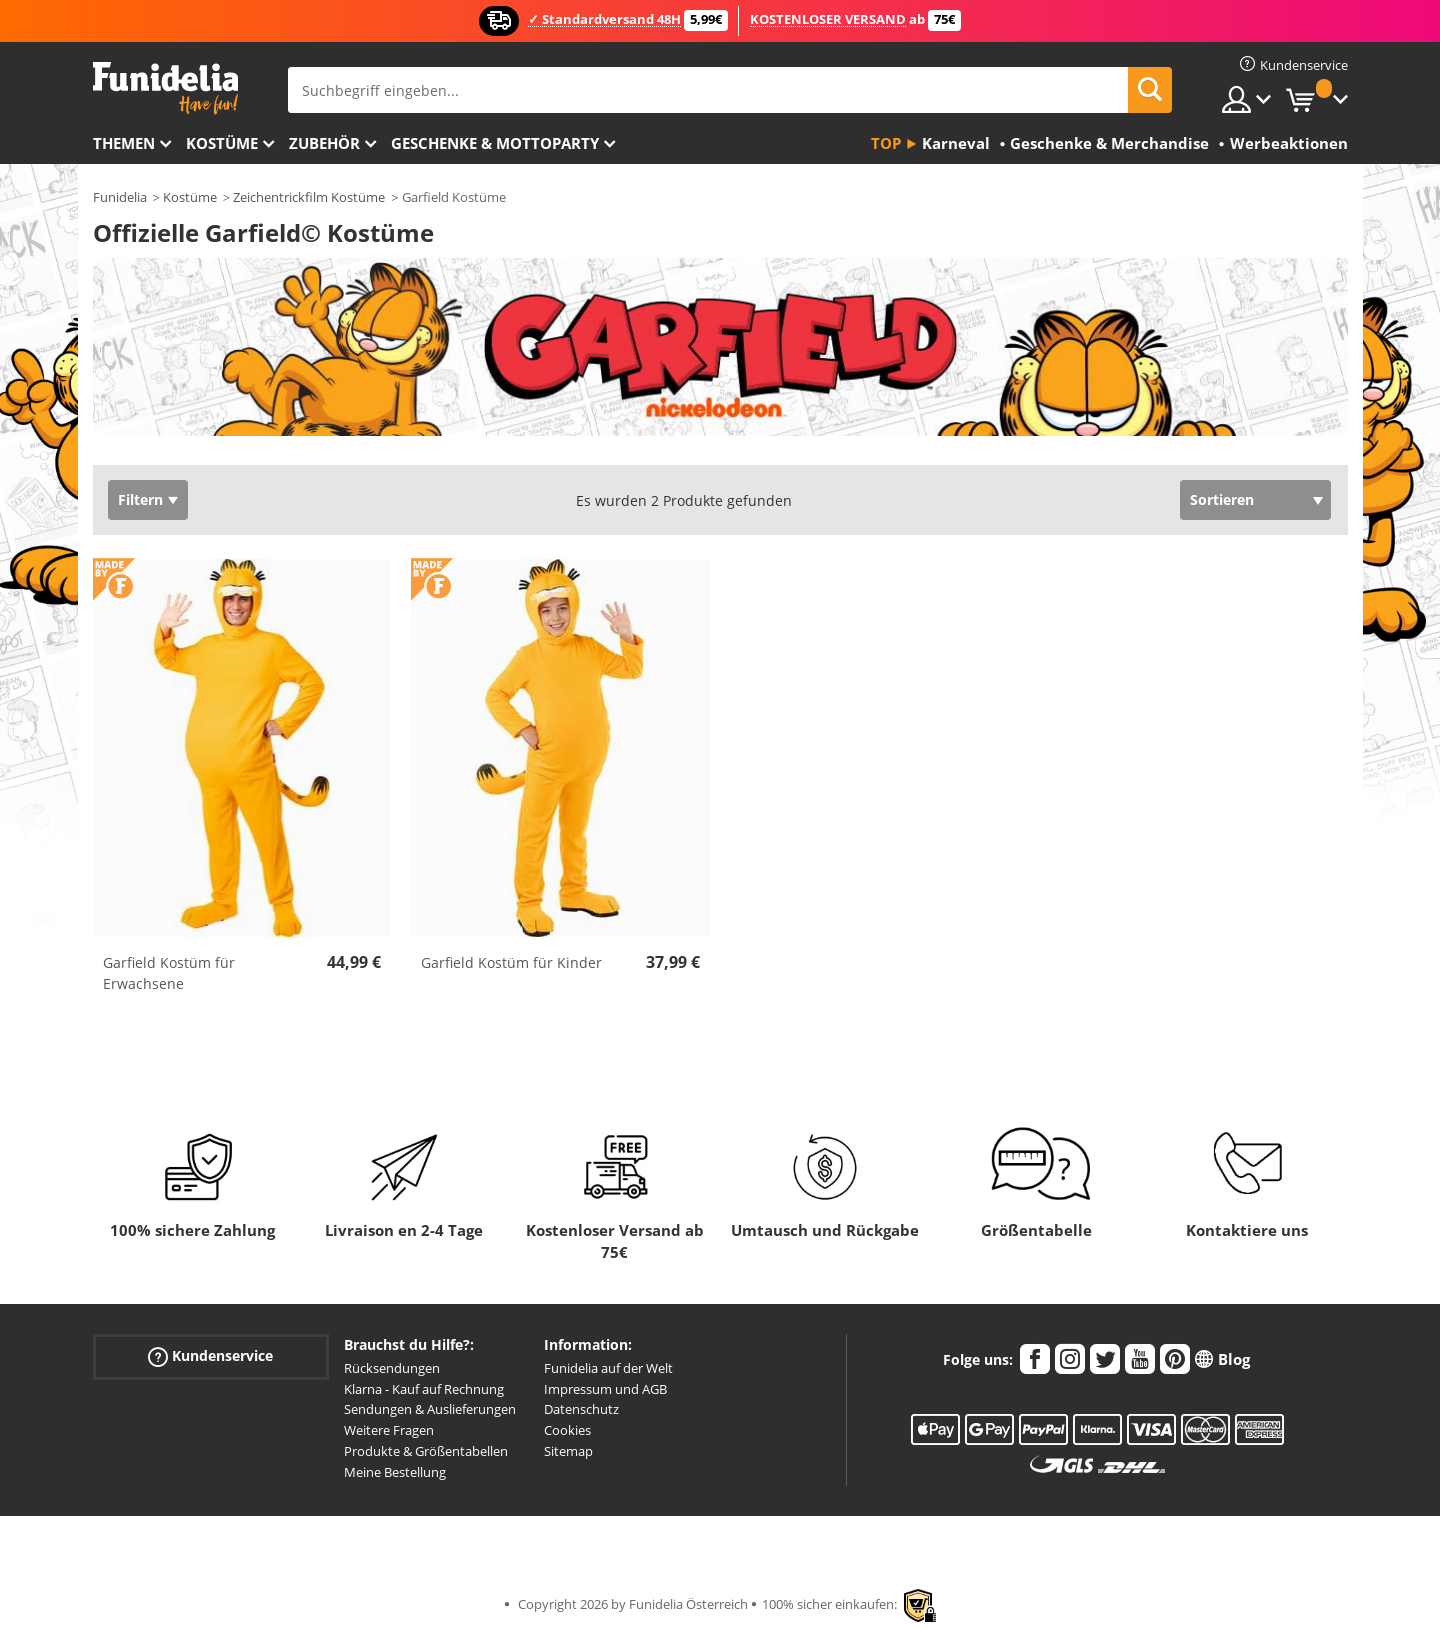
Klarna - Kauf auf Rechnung (424, 1389)
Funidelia (120, 197)
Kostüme (222, 143)
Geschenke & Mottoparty (495, 143)
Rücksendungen (392, 1368)
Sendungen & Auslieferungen (430, 1409)
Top (886, 143)
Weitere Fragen (389, 1430)
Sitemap (568, 1451)
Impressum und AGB (605, 1389)
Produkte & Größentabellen (426, 1451)
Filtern (140, 499)
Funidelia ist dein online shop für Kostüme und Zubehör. (165, 88)
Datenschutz (581, 1409)
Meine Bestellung (395, 1472)
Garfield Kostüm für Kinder (511, 962)
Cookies (567, 1430)
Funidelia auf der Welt (608, 1368)
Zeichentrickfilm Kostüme (309, 197)
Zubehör (324, 143)
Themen (124, 143)
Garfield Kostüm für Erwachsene (169, 973)
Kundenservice (210, 1356)
